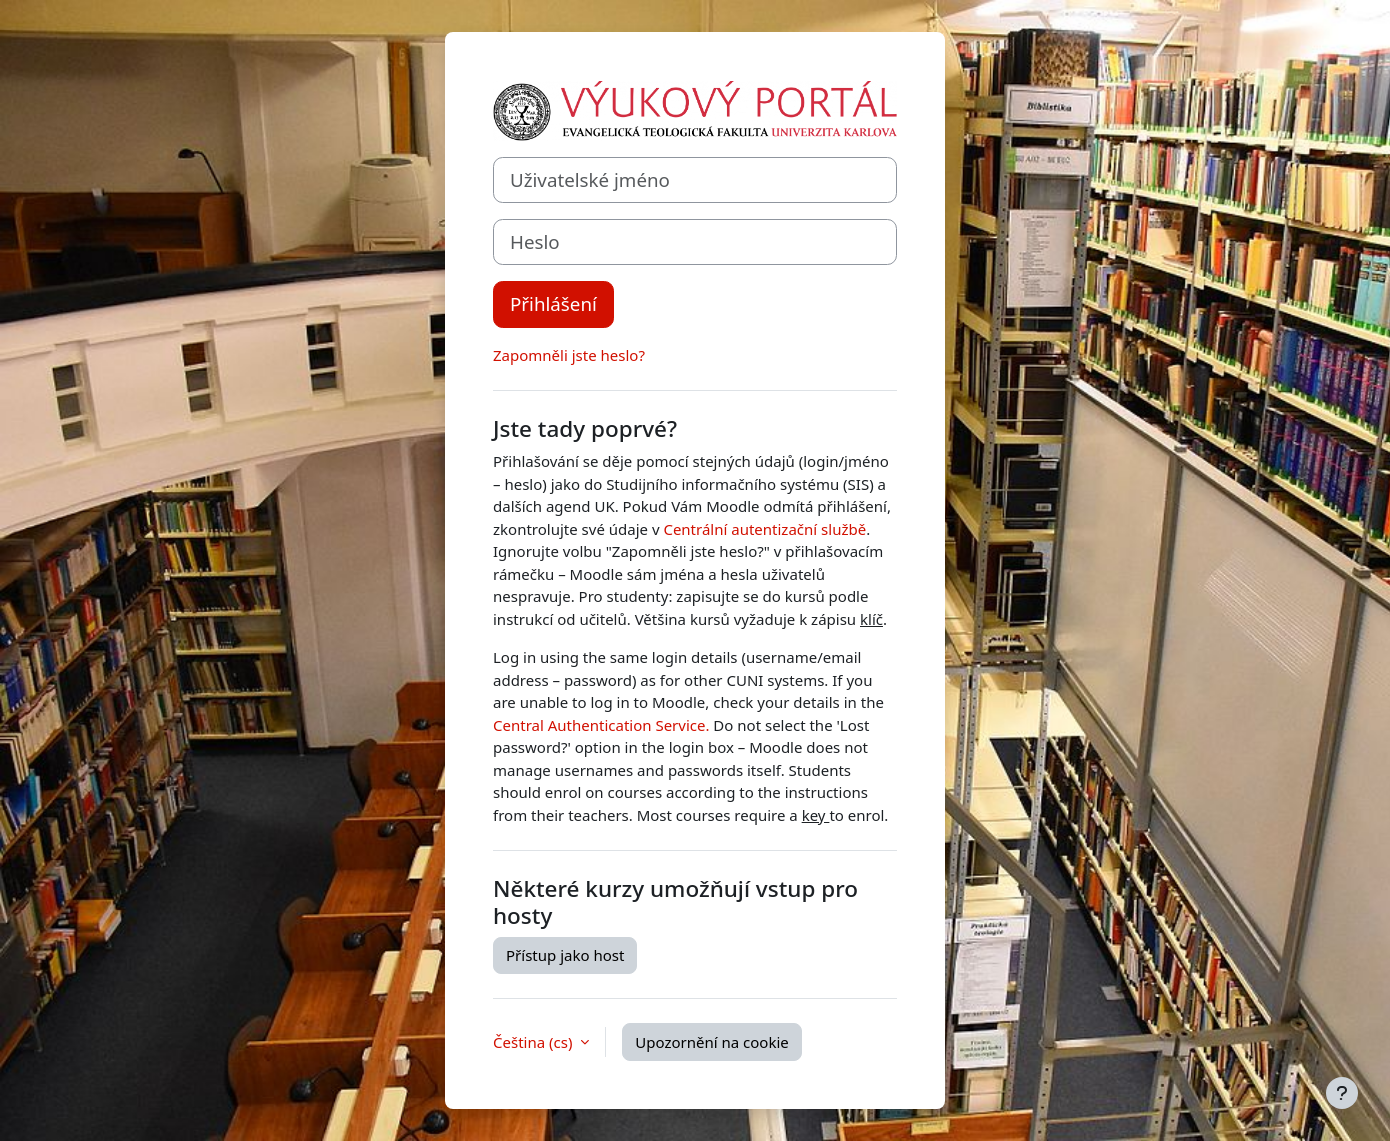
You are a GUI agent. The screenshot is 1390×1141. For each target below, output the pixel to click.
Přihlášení (553, 303)
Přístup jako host (565, 955)
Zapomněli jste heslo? (569, 355)
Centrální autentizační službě (764, 529)
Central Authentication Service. (601, 725)
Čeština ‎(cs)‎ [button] (534, 1042)
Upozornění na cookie (711, 1042)
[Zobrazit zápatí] (1342, 1093)
